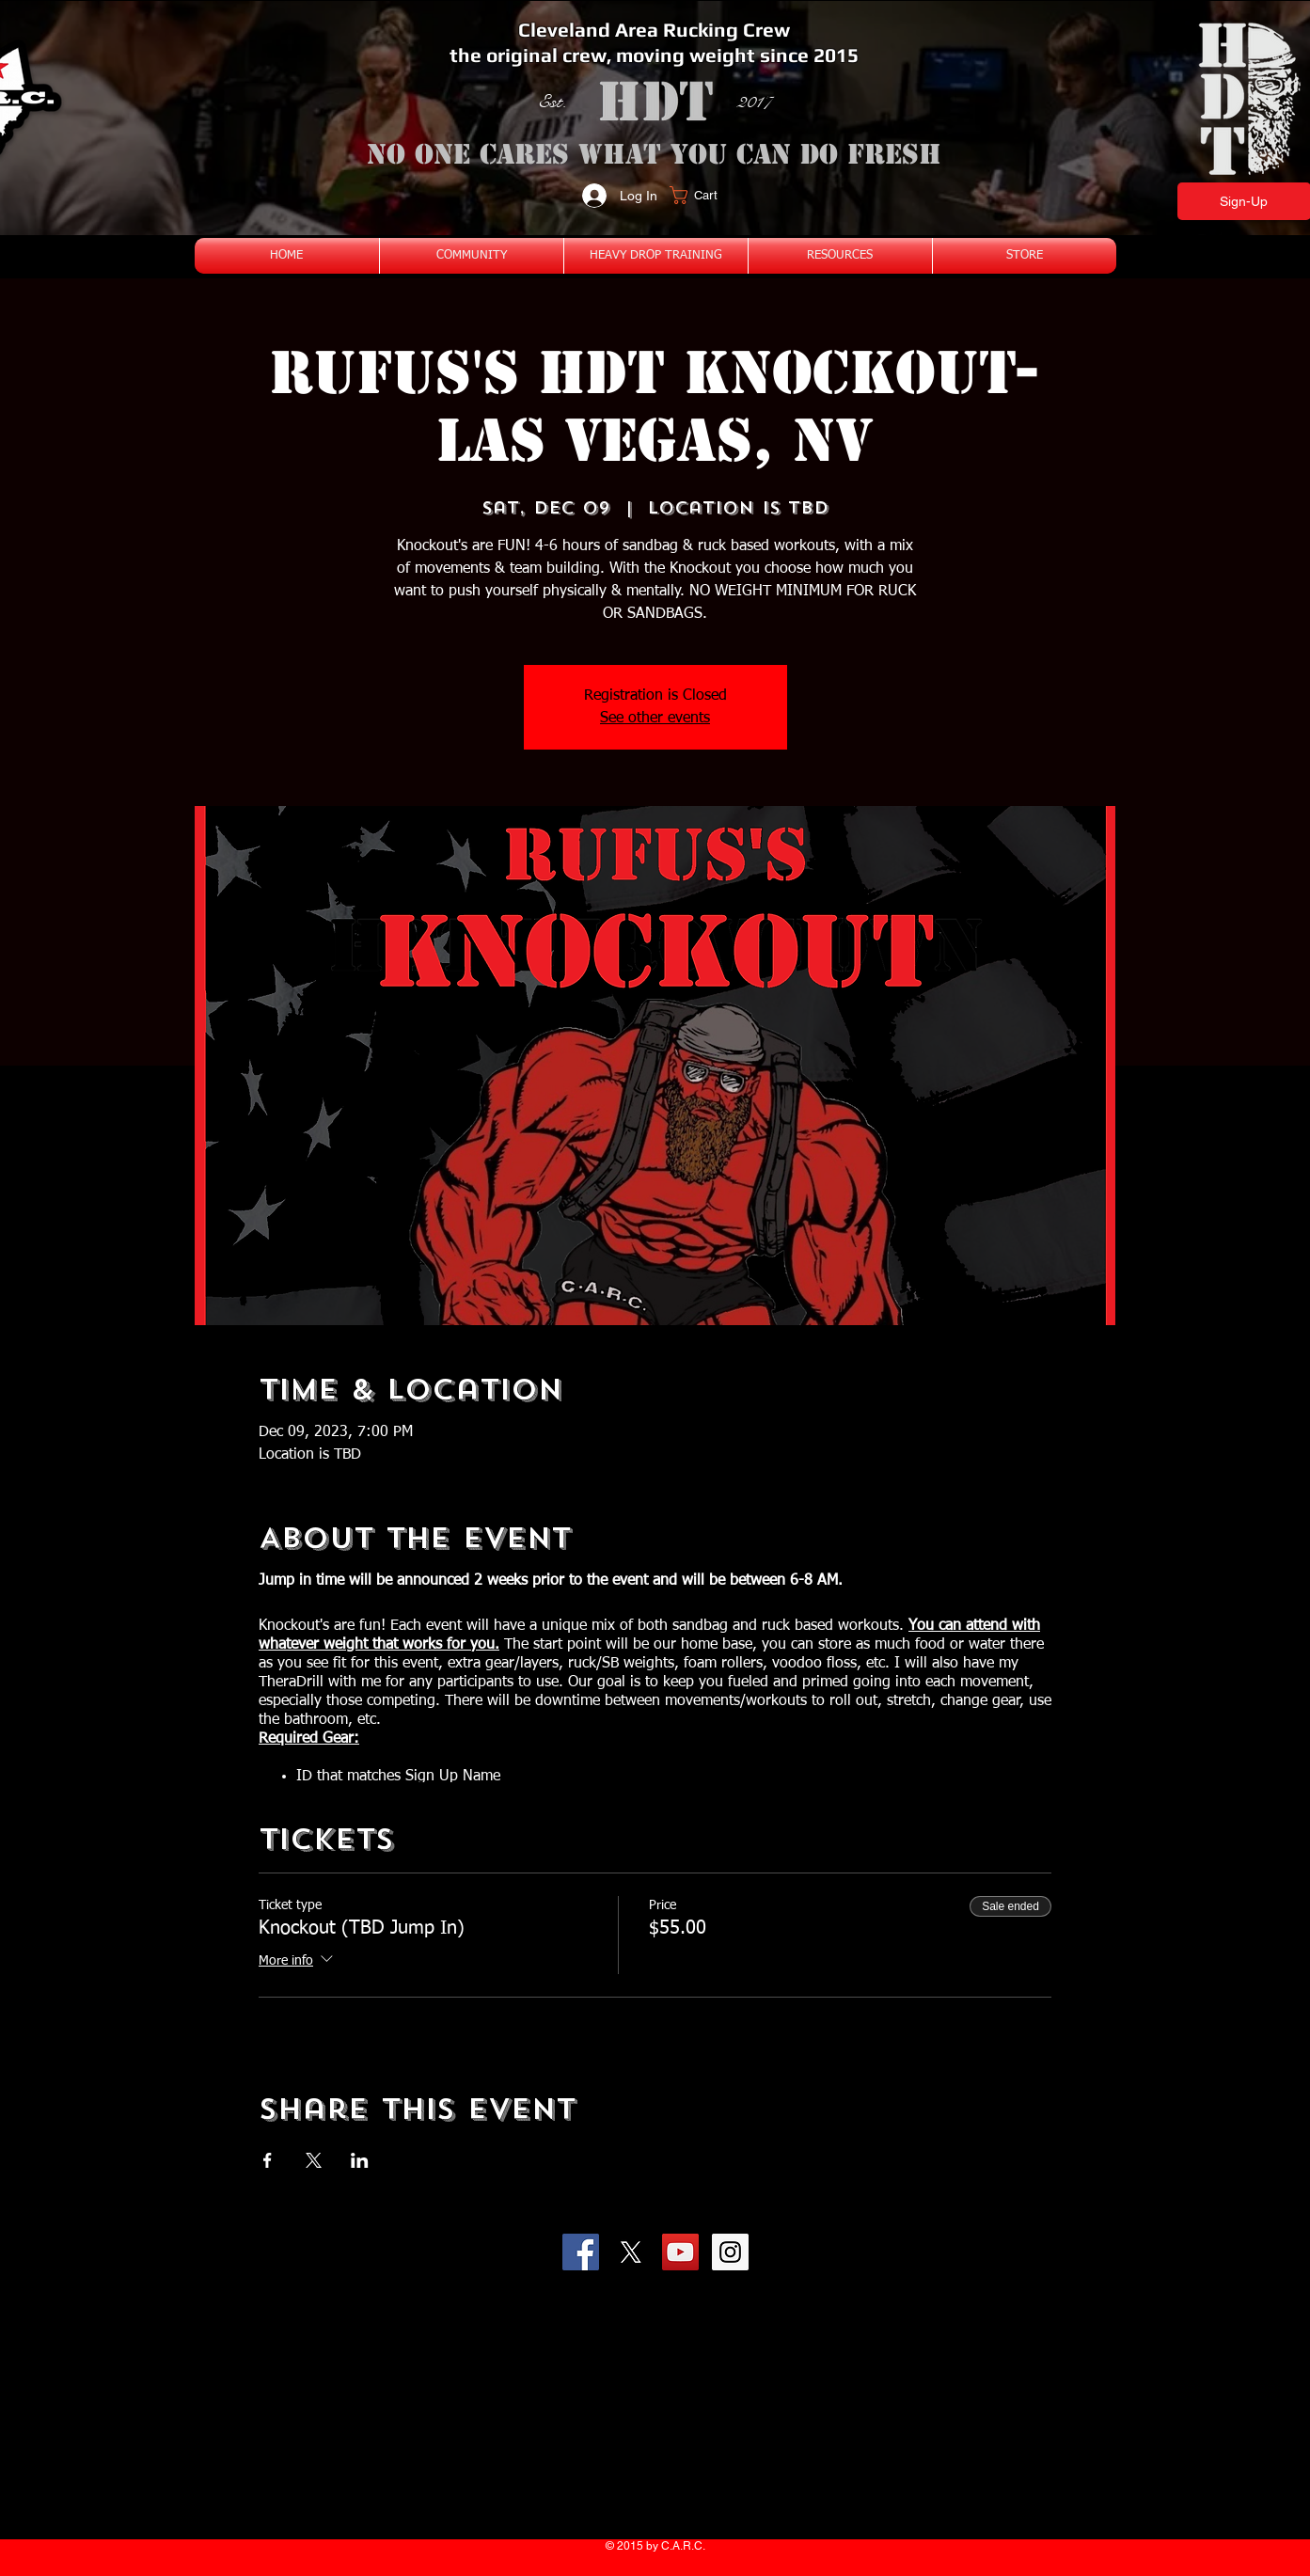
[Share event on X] (314, 2160)
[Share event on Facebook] (267, 2160)
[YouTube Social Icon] (680, 2252)
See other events (655, 718)
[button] (705, 195)
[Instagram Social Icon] (730, 2252)
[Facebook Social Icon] (580, 2252)
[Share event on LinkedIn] (360, 2160)
